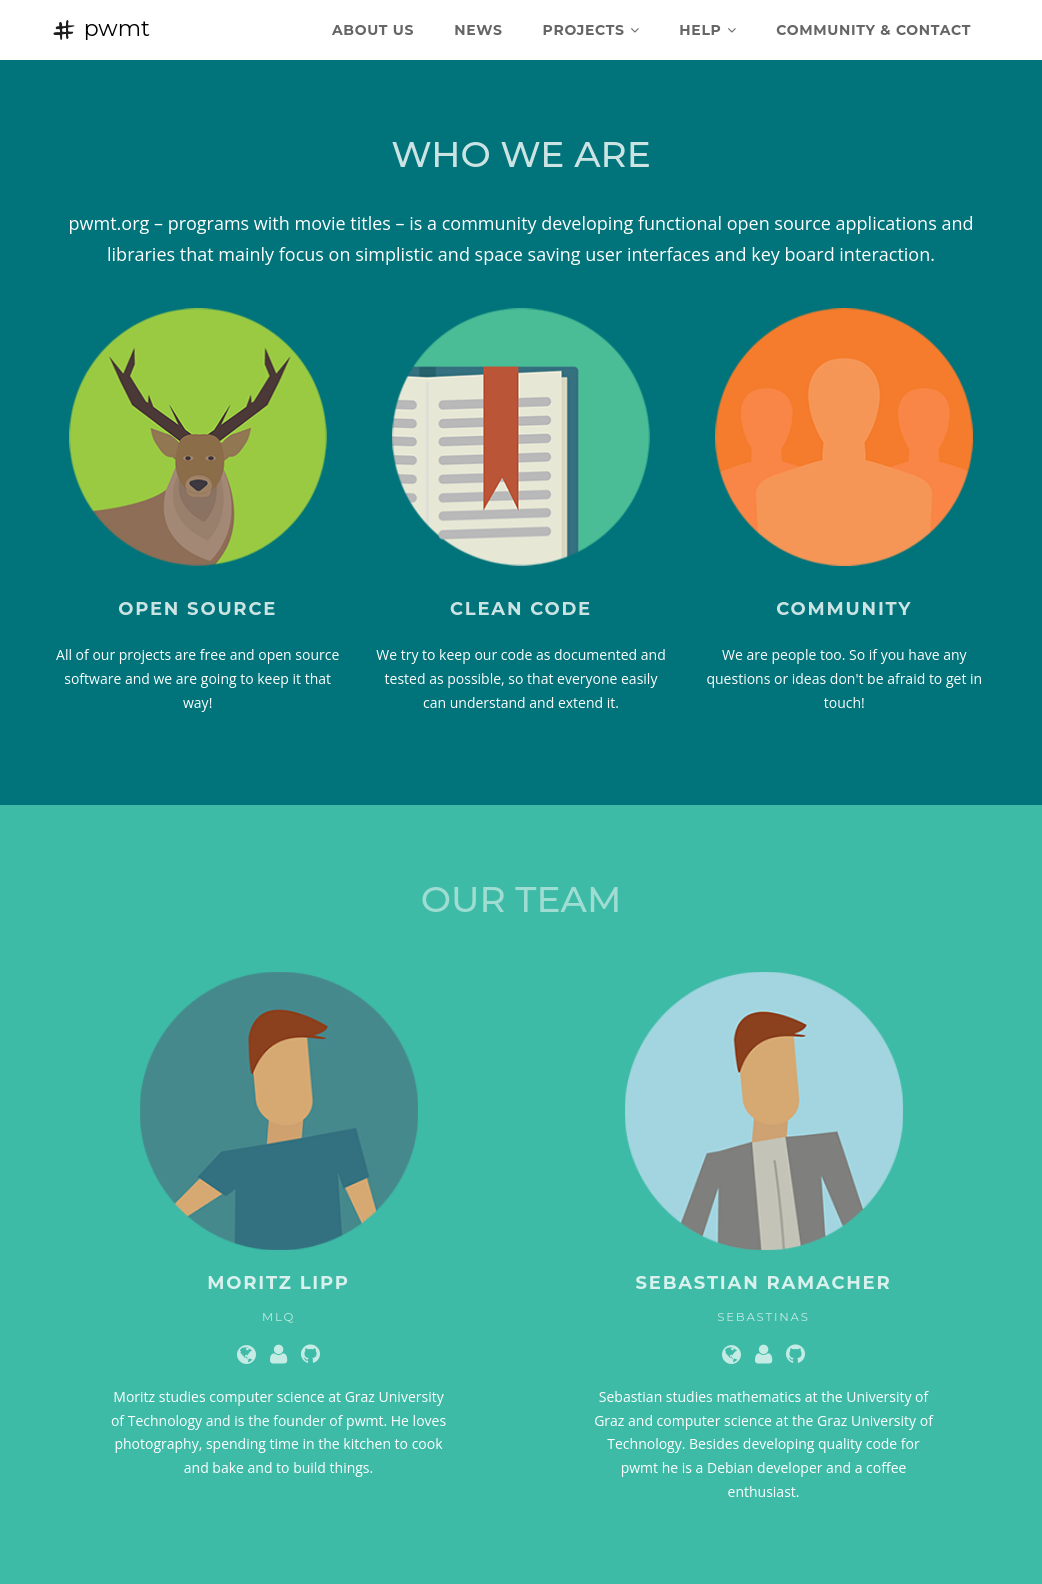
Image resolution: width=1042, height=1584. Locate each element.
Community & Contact (873, 30)
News (478, 30)
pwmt (100, 28)
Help (707, 30)
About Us (373, 30)
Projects (591, 30)
